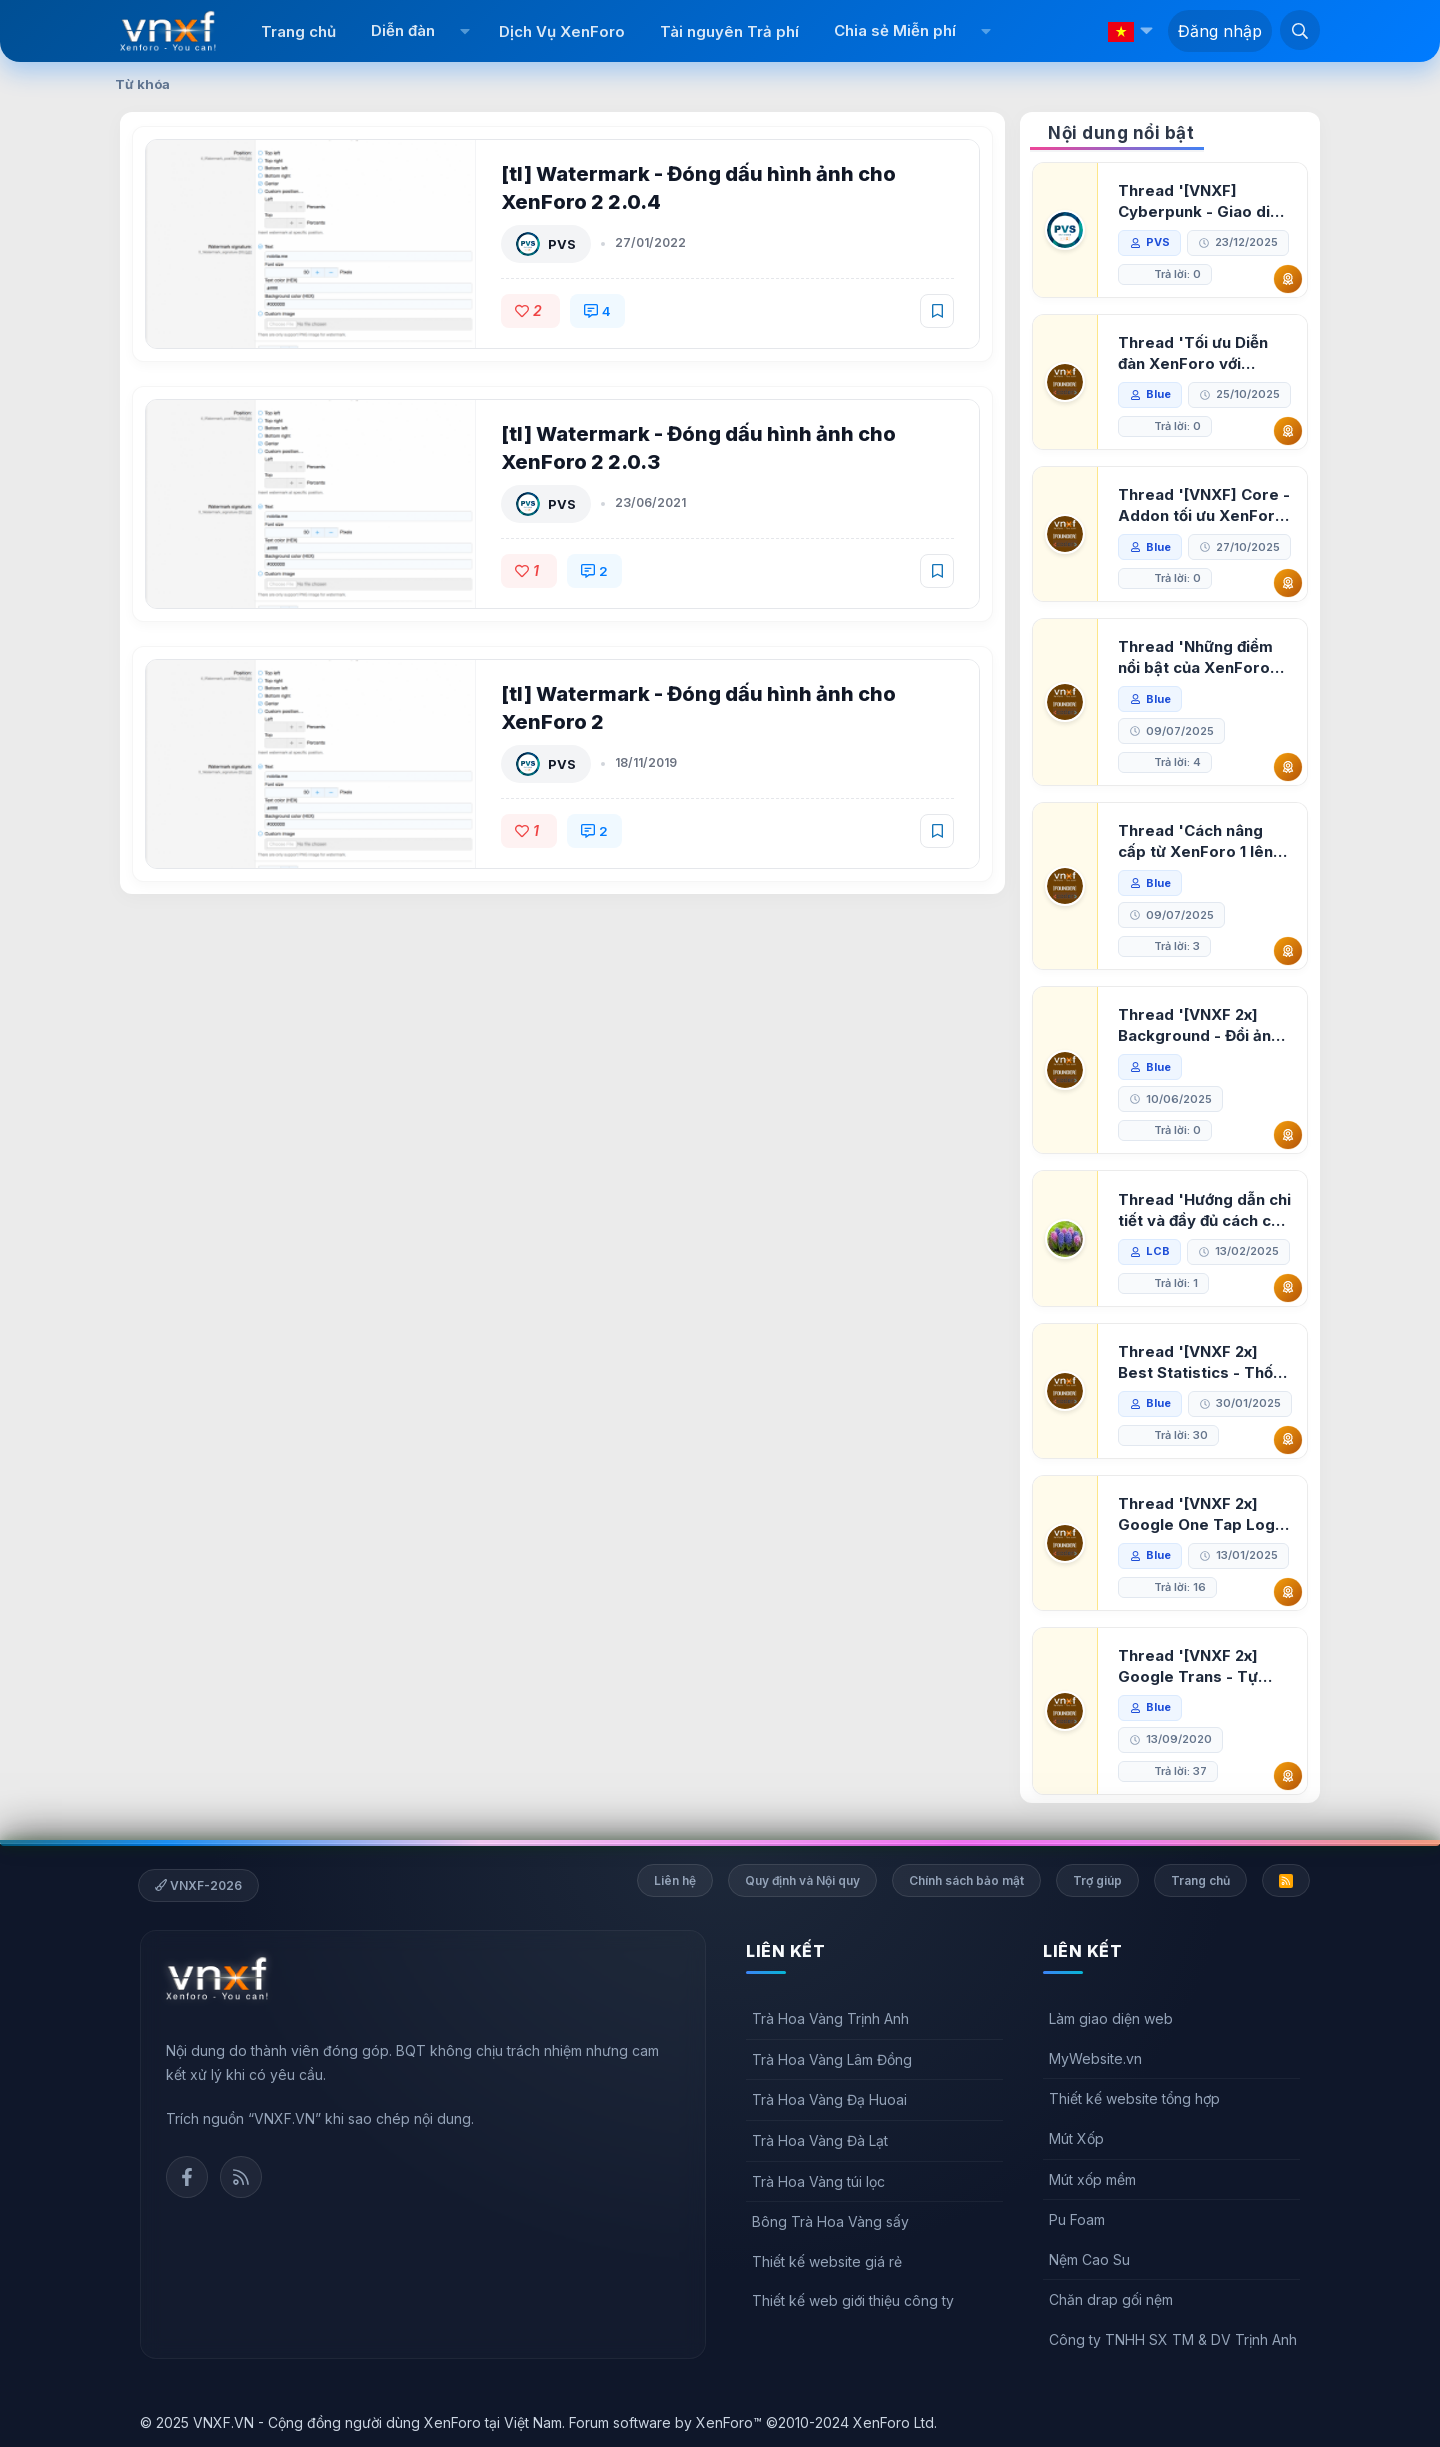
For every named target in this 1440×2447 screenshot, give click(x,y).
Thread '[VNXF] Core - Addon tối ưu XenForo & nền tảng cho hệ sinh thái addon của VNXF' (1204, 505)
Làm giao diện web (1111, 2018)
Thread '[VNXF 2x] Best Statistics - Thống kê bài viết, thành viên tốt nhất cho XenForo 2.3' (1205, 1362)
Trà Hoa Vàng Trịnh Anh (830, 2018)
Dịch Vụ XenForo (562, 31)
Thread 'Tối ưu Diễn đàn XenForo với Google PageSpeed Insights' (1193, 353)
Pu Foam (1077, 2219)
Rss (241, 2177)
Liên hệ (675, 1880)
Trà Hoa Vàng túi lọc (818, 2181)
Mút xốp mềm (1092, 2179)
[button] (464, 31)
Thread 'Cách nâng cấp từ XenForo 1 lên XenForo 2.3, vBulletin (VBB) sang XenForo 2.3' (1201, 841)
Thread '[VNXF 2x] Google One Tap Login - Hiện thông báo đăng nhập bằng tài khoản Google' (1203, 1514)
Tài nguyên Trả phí (729, 31)
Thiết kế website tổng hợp (1134, 2098)
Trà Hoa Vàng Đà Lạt (820, 2140)
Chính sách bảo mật (966, 1880)
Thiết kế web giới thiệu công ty (853, 2300)
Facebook (187, 2177)
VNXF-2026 (198, 1885)
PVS (562, 244)
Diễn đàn (403, 30)
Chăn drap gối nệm (1111, 2299)
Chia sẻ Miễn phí (895, 30)
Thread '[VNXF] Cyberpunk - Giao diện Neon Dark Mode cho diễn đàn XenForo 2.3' (1203, 201)
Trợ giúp (1097, 1880)
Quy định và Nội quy (802, 1880)
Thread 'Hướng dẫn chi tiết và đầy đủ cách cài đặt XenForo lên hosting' (1204, 1210)
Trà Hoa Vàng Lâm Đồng (832, 2059)
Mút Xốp (1076, 2138)
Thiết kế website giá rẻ (827, 2261)
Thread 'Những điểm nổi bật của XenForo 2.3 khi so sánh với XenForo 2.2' (1195, 657)
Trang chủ (298, 31)
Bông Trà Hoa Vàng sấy (830, 2221)
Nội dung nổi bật (1121, 133)
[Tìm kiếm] (1300, 30)
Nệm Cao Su (1089, 2259)
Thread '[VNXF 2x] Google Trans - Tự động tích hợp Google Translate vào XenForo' (1198, 1666)
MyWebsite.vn (1095, 2058)
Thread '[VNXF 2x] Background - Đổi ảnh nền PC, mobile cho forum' (1199, 1025)
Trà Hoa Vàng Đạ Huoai (829, 2099)
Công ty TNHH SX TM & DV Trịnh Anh (1173, 2339)
